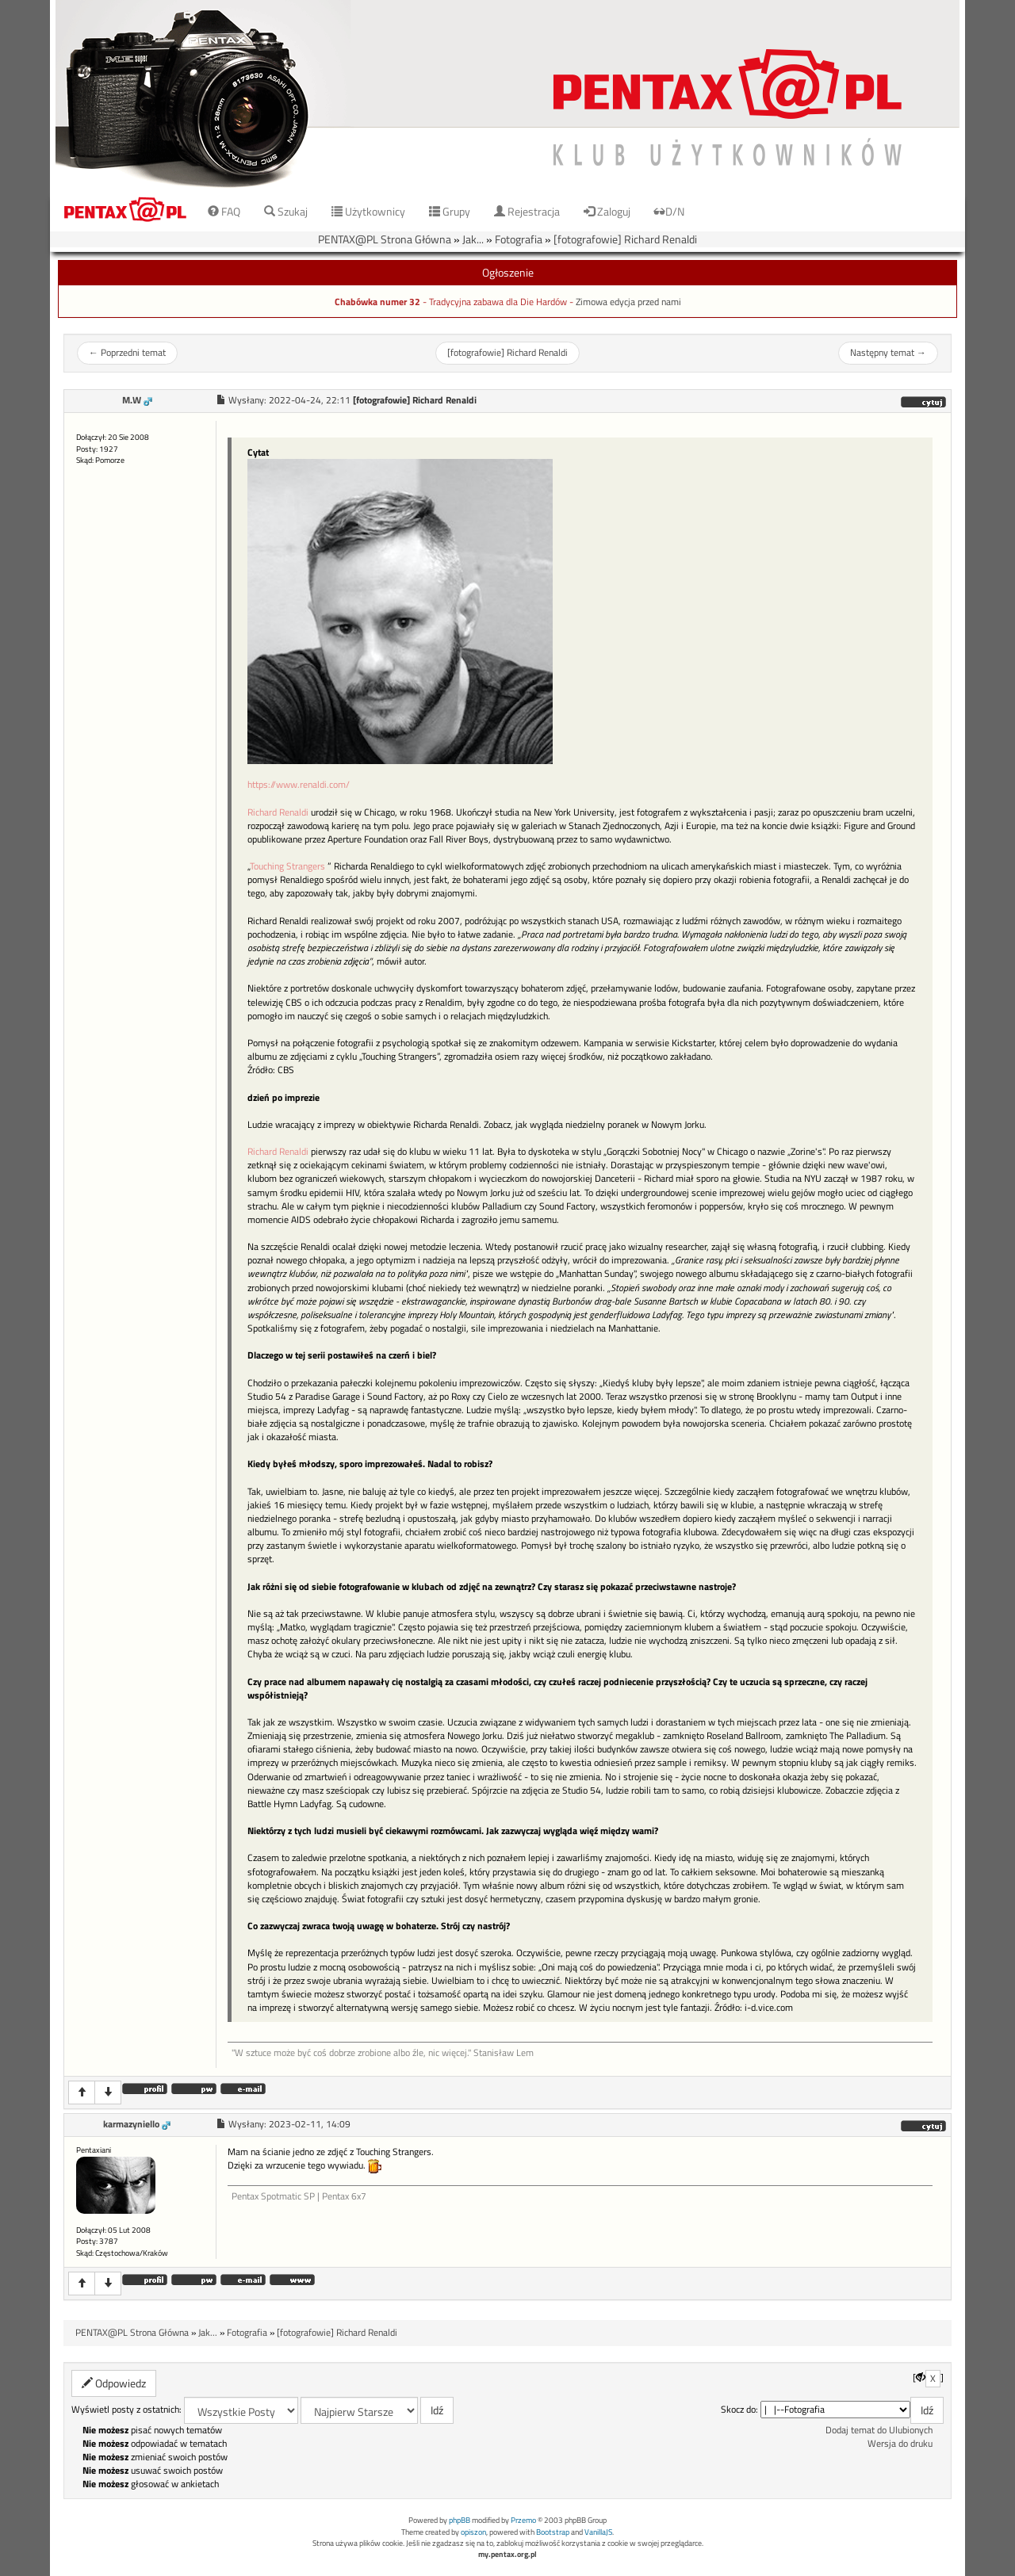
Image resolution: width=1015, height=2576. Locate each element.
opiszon (473, 2532)
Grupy (449, 211)
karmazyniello (131, 2124)
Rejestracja (527, 211)
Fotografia (518, 239)
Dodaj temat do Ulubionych (879, 2430)
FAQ (224, 211)
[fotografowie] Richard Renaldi (625, 239)
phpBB (459, 2520)
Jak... (473, 239)
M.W (131, 400)
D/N (669, 211)
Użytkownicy (368, 211)
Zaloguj (607, 211)
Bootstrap (552, 2532)
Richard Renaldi (277, 812)
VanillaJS (598, 2532)
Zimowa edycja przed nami (628, 302)
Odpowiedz (114, 2383)
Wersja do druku (900, 2443)
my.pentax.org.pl (507, 2554)
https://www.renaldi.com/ (298, 784)
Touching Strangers (287, 865)
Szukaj (286, 211)
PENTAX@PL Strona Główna (384, 239)
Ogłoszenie (508, 272)
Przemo (523, 2520)
